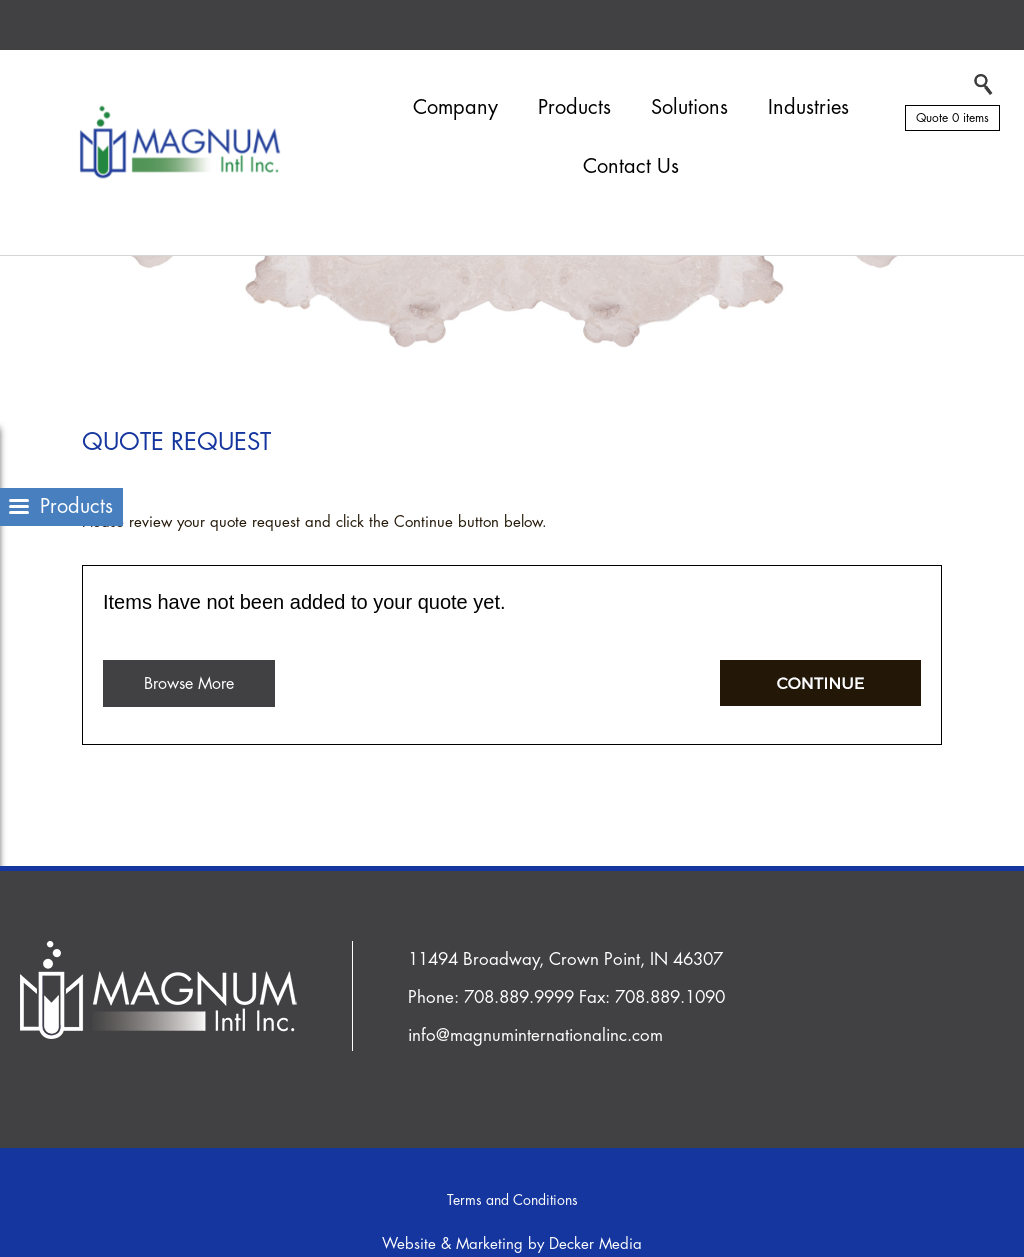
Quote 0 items (952, 118)
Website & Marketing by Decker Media (512, 1244)
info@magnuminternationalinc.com (535, 1035)
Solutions (689, 107)
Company (455, 107)
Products (574, 107)
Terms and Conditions (512, 1200)
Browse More (189, 684)
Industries (808, 107)
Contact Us (631, 166)
